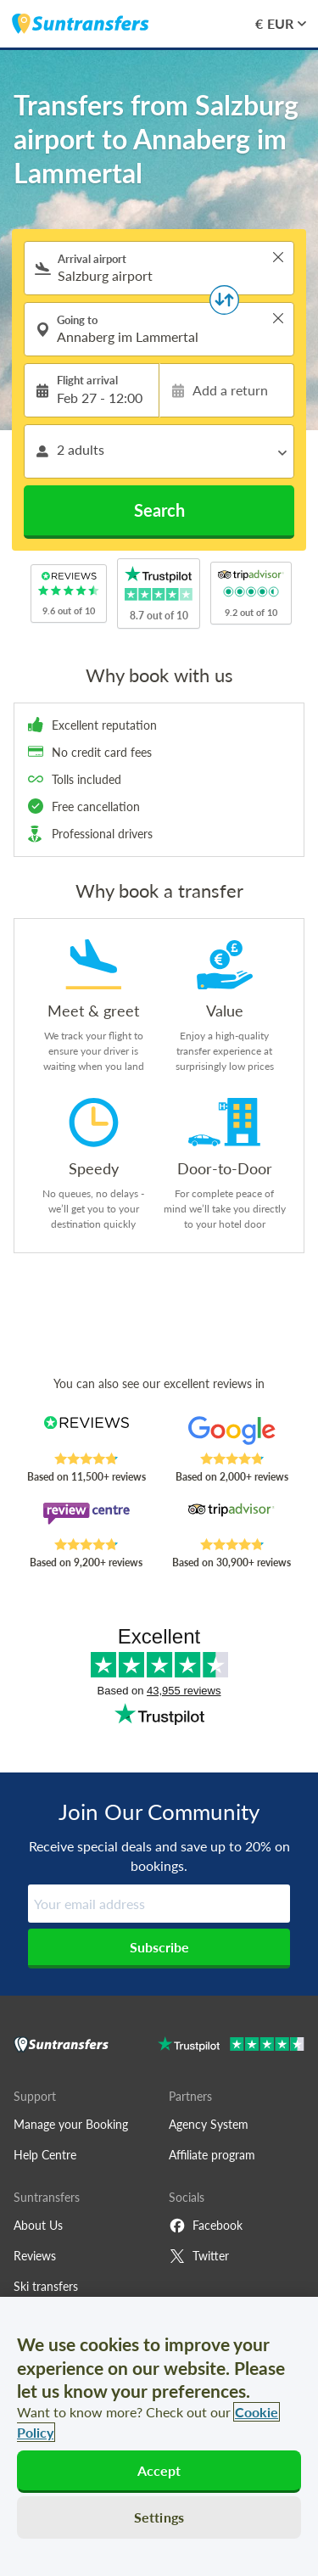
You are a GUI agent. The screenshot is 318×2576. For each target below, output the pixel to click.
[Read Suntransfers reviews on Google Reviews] (232, 1434)
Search (159, 510)
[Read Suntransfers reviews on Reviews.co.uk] (86, 1434)
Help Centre (45, 2155)
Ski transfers (46, 2286)
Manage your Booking (71, 2124)
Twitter (199, 2256)
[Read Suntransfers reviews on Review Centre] (86, 1519)
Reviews (35, 2255)
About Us (38, 2225)
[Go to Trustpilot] (231, 2046)
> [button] (278, 257)
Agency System (208, 2124)
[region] (159, 2436)
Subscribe (159, 1947)
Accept (159, 2470)
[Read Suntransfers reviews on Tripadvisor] (232, 1519)
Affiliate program (212, 2155)
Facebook (206, 2225)
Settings (159, 2517)
